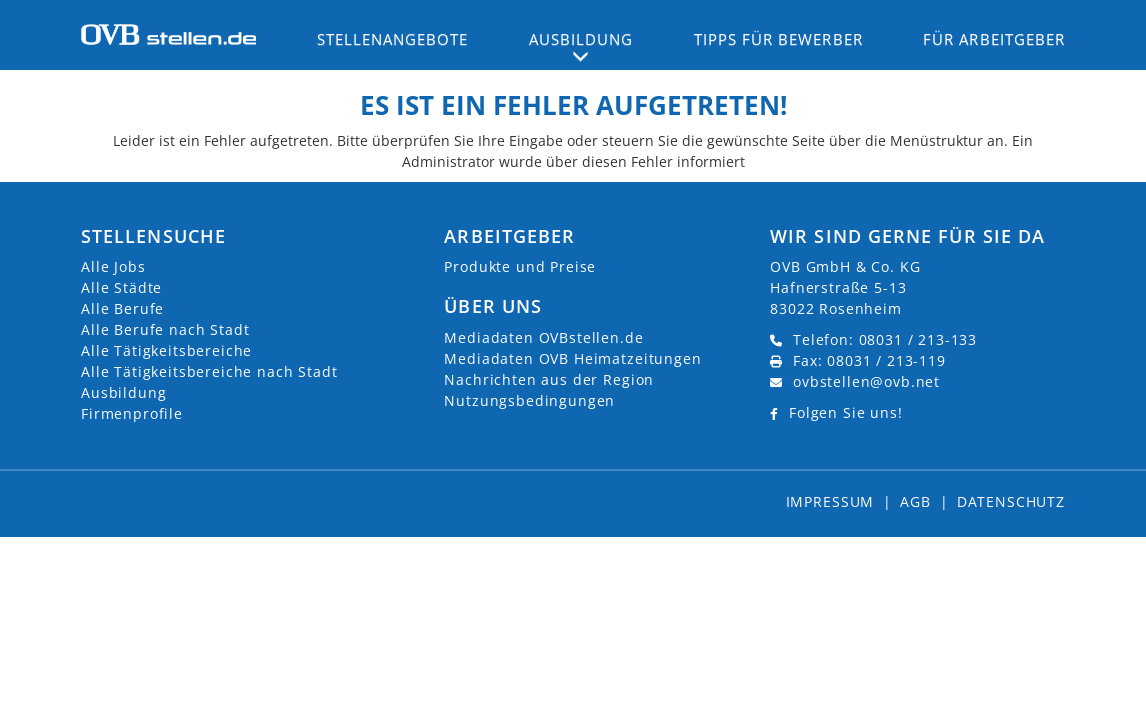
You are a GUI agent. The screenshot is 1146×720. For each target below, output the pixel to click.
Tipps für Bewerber (778, 39)
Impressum (830, 501)
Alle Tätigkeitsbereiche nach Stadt (209, 371)
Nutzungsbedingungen (529, 400)
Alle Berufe (122, 308)
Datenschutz (1011, 501)
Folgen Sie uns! (846, 412)
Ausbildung (123, 392)
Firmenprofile (132, 413)
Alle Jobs (113, 266)
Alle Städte (121, 287)
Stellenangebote (393, 39)
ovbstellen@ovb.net (866, 381)
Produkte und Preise (520, 266)
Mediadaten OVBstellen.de (543, 337)
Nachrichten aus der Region (549, 379)
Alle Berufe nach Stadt (165, 329)
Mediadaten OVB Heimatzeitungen (572, 358)
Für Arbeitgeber (994, 39)
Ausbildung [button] (581, 39)
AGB (915, 501)
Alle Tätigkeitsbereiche (166, 350)
